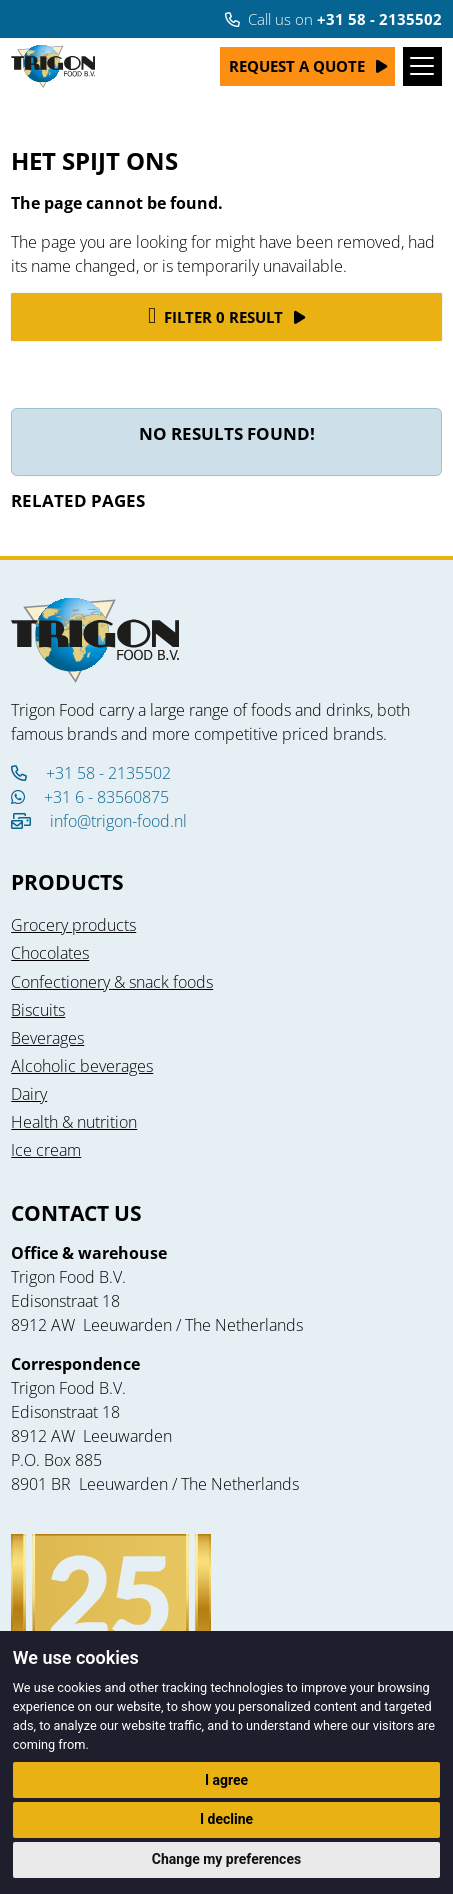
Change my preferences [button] (226, 1859)
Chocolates (50, 953)
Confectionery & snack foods (112, 982)
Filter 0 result (215, 316)
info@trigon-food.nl (118, 821)
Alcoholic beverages (82, 1066)
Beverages (47, 1038)
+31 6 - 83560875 (90, 797)
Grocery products (73, 925)
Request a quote (297, 66)
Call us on (333, 19)
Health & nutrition (74, 1122)
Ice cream (46, 1150)
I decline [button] (226, 1819)
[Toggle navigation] (422, 66)
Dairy (29, 1094)
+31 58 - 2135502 (91, 773)
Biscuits (38, 1010)
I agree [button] (226, 1780)
